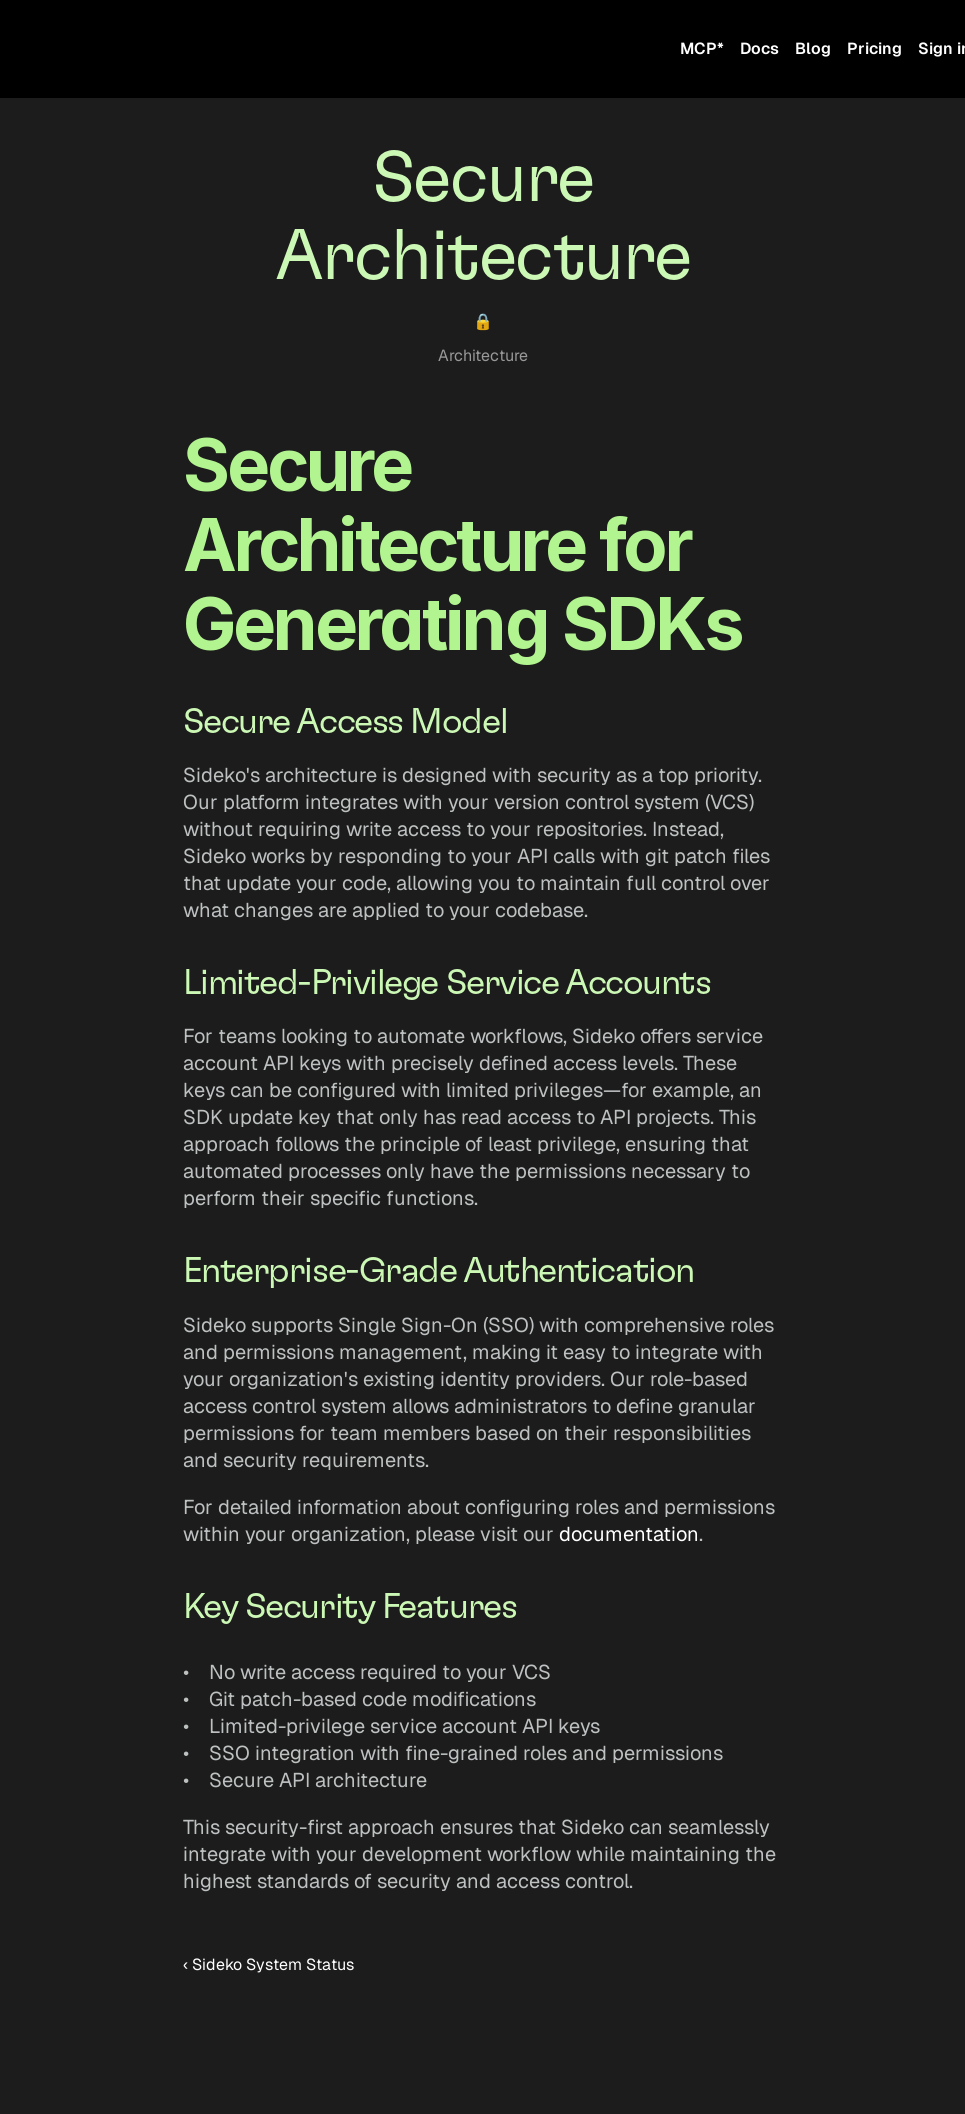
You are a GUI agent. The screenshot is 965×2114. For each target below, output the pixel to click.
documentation (629, 1534)
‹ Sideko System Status (268, 1964)
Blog (813, 48)
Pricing (874, 48)
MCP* (702, 48)
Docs (759, 48)
